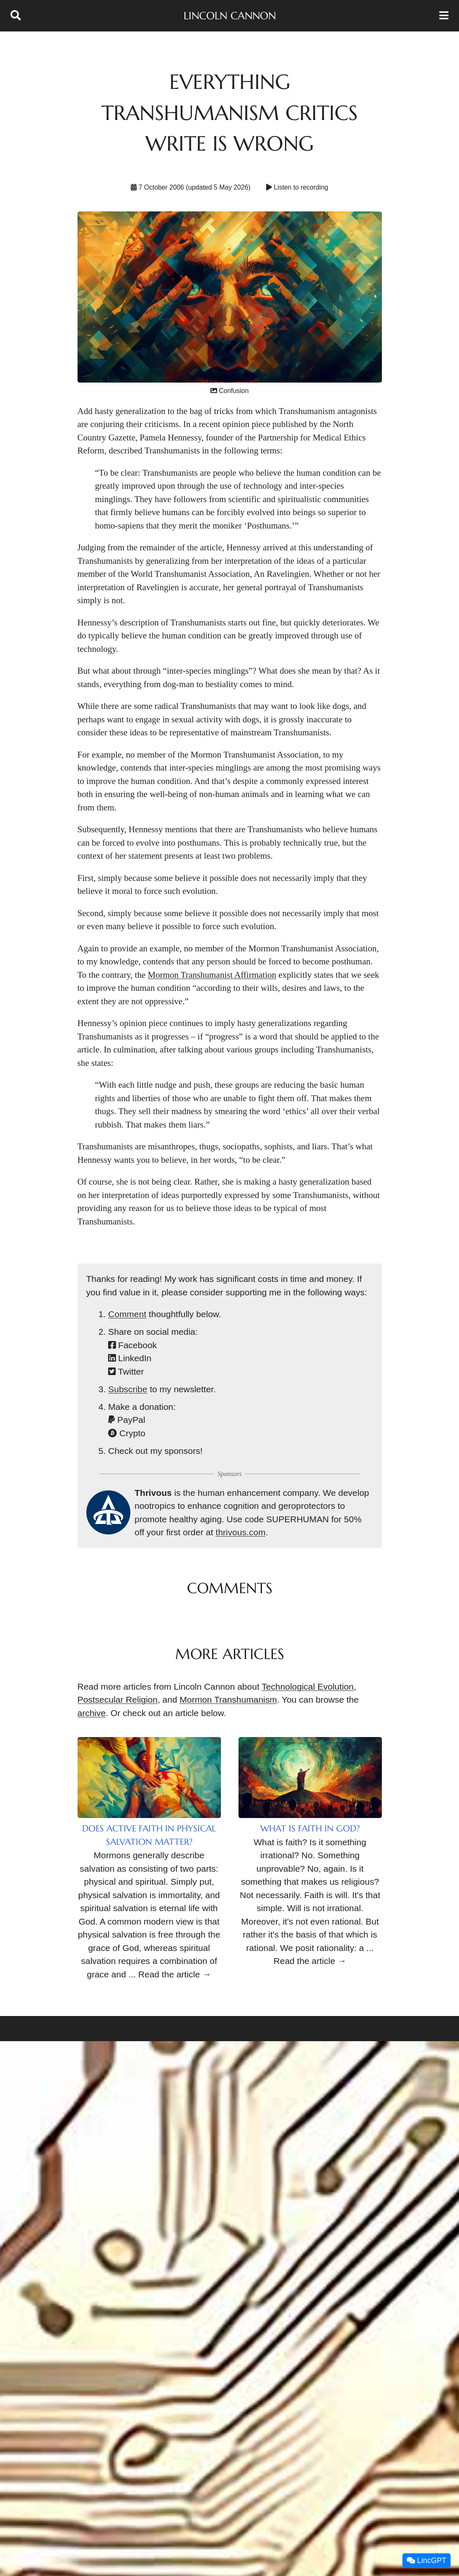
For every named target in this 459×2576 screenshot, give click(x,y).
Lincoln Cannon (230, 15)
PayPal (126, 1420)
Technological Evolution (307, 1686)
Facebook (132, 1345)
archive (92, 1713)
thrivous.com (240, 1532)
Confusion (229, 390)
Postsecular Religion (118, 1699)
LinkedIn (129, 1358)
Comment (127, 1314)
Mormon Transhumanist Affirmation (212, 975)
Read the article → (174, 1974)
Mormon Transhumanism (228, 1699)
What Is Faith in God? (310, 1828)
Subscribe (127, 1389)
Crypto (126, 1433)
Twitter (126, 1371)
